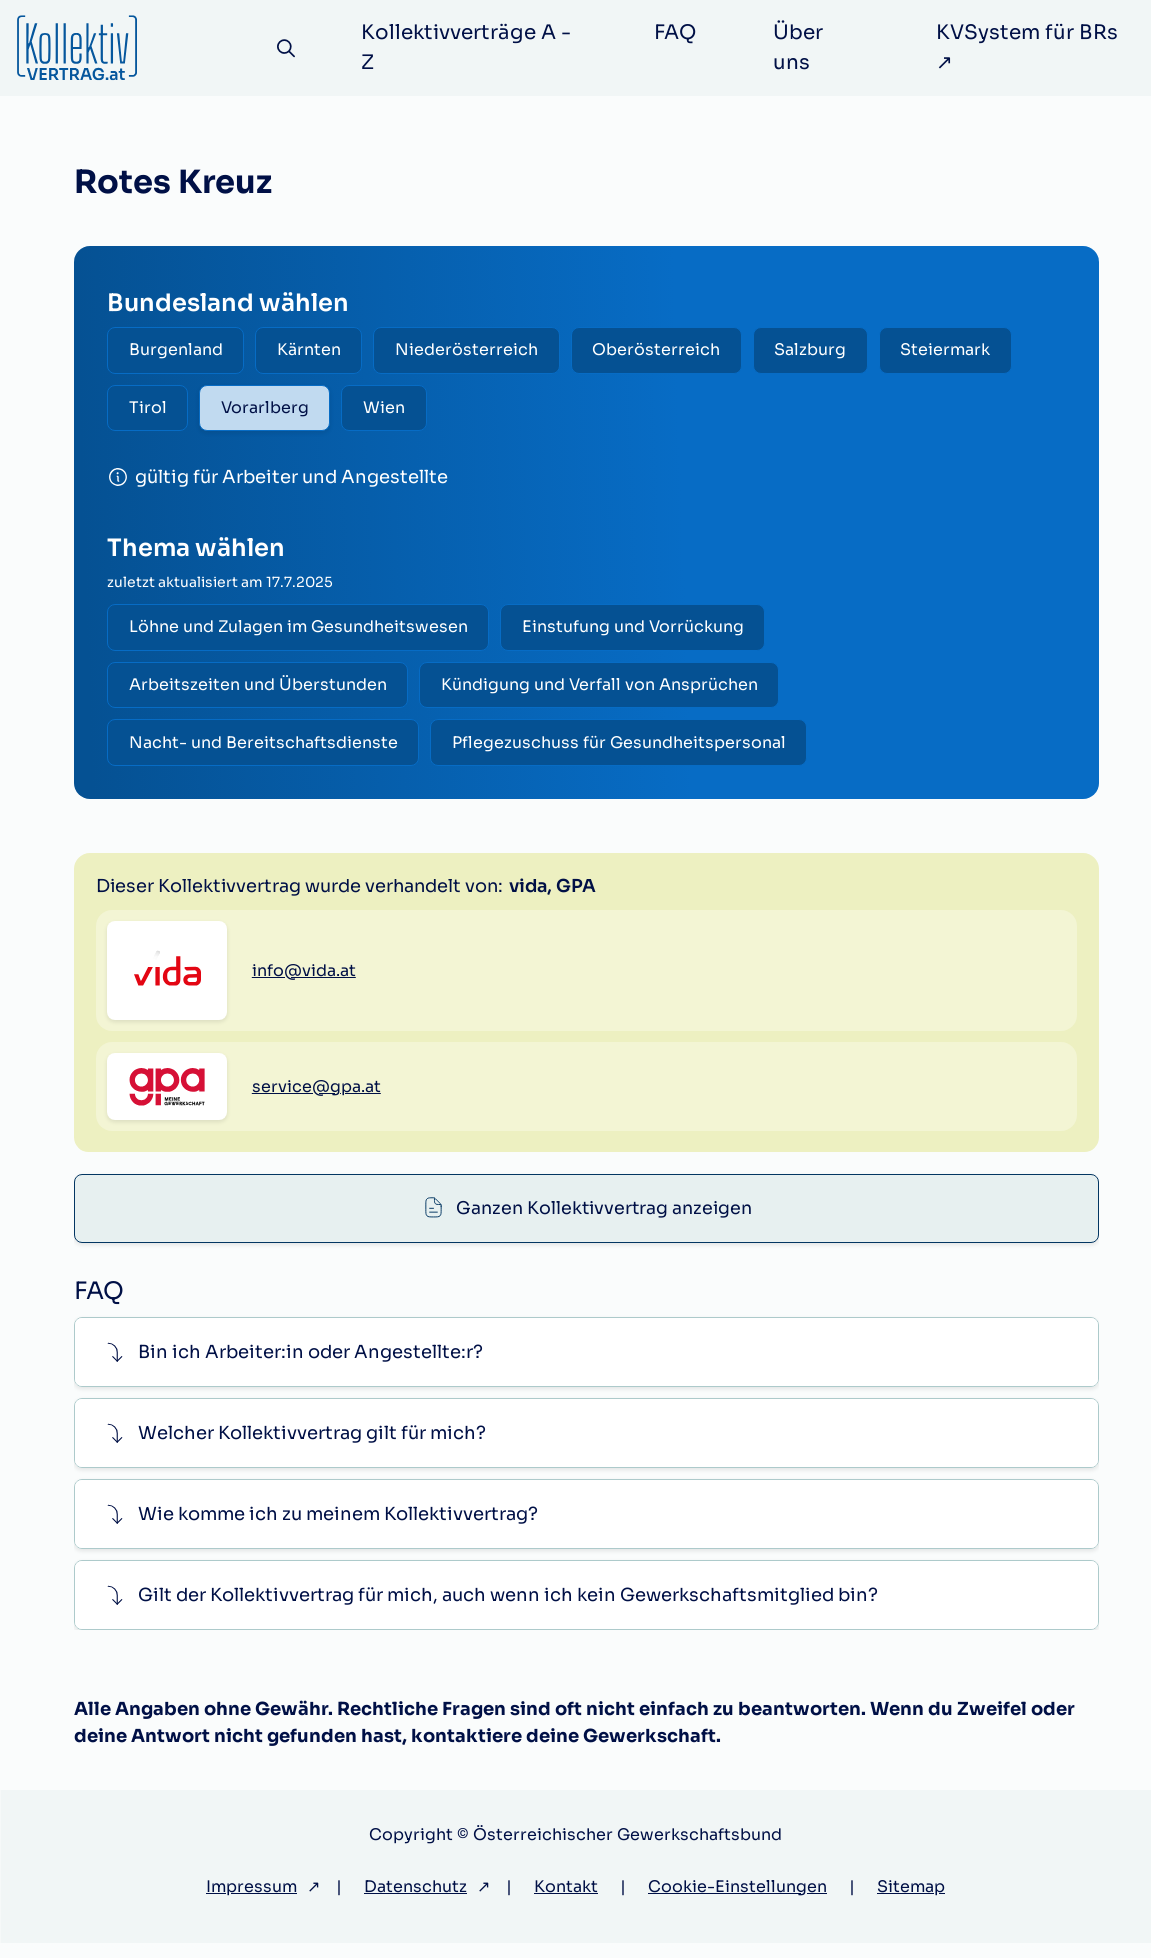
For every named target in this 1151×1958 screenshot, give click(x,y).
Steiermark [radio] (961, 350)
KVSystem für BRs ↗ (1029, 47)
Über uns (800, 47)
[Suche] (288, 48)
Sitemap (911, 1901)
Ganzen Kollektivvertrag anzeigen (604, 886)
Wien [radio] (391, 409)
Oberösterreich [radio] (666, 350)
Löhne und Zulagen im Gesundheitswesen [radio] (299, 630)
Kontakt (566, 1901)
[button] (586, 1367)
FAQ (677, 32)
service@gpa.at (316, 1191)
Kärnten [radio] (313, 350)
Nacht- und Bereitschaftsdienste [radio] (264, 748)
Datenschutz (415, 1901)
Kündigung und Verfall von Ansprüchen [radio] (603, 689)
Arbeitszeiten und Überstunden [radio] (259, 689)
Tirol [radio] (149, 409)
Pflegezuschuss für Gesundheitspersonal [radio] (623, 748)
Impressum (251, 1901)
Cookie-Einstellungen (737, 1901)
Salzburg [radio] (823, 350)
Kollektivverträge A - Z (470, 47)
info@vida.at (304, 1075)
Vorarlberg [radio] (269, 409)
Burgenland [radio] (177, 350)
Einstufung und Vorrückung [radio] (637, 630)
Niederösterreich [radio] (473, 350)
